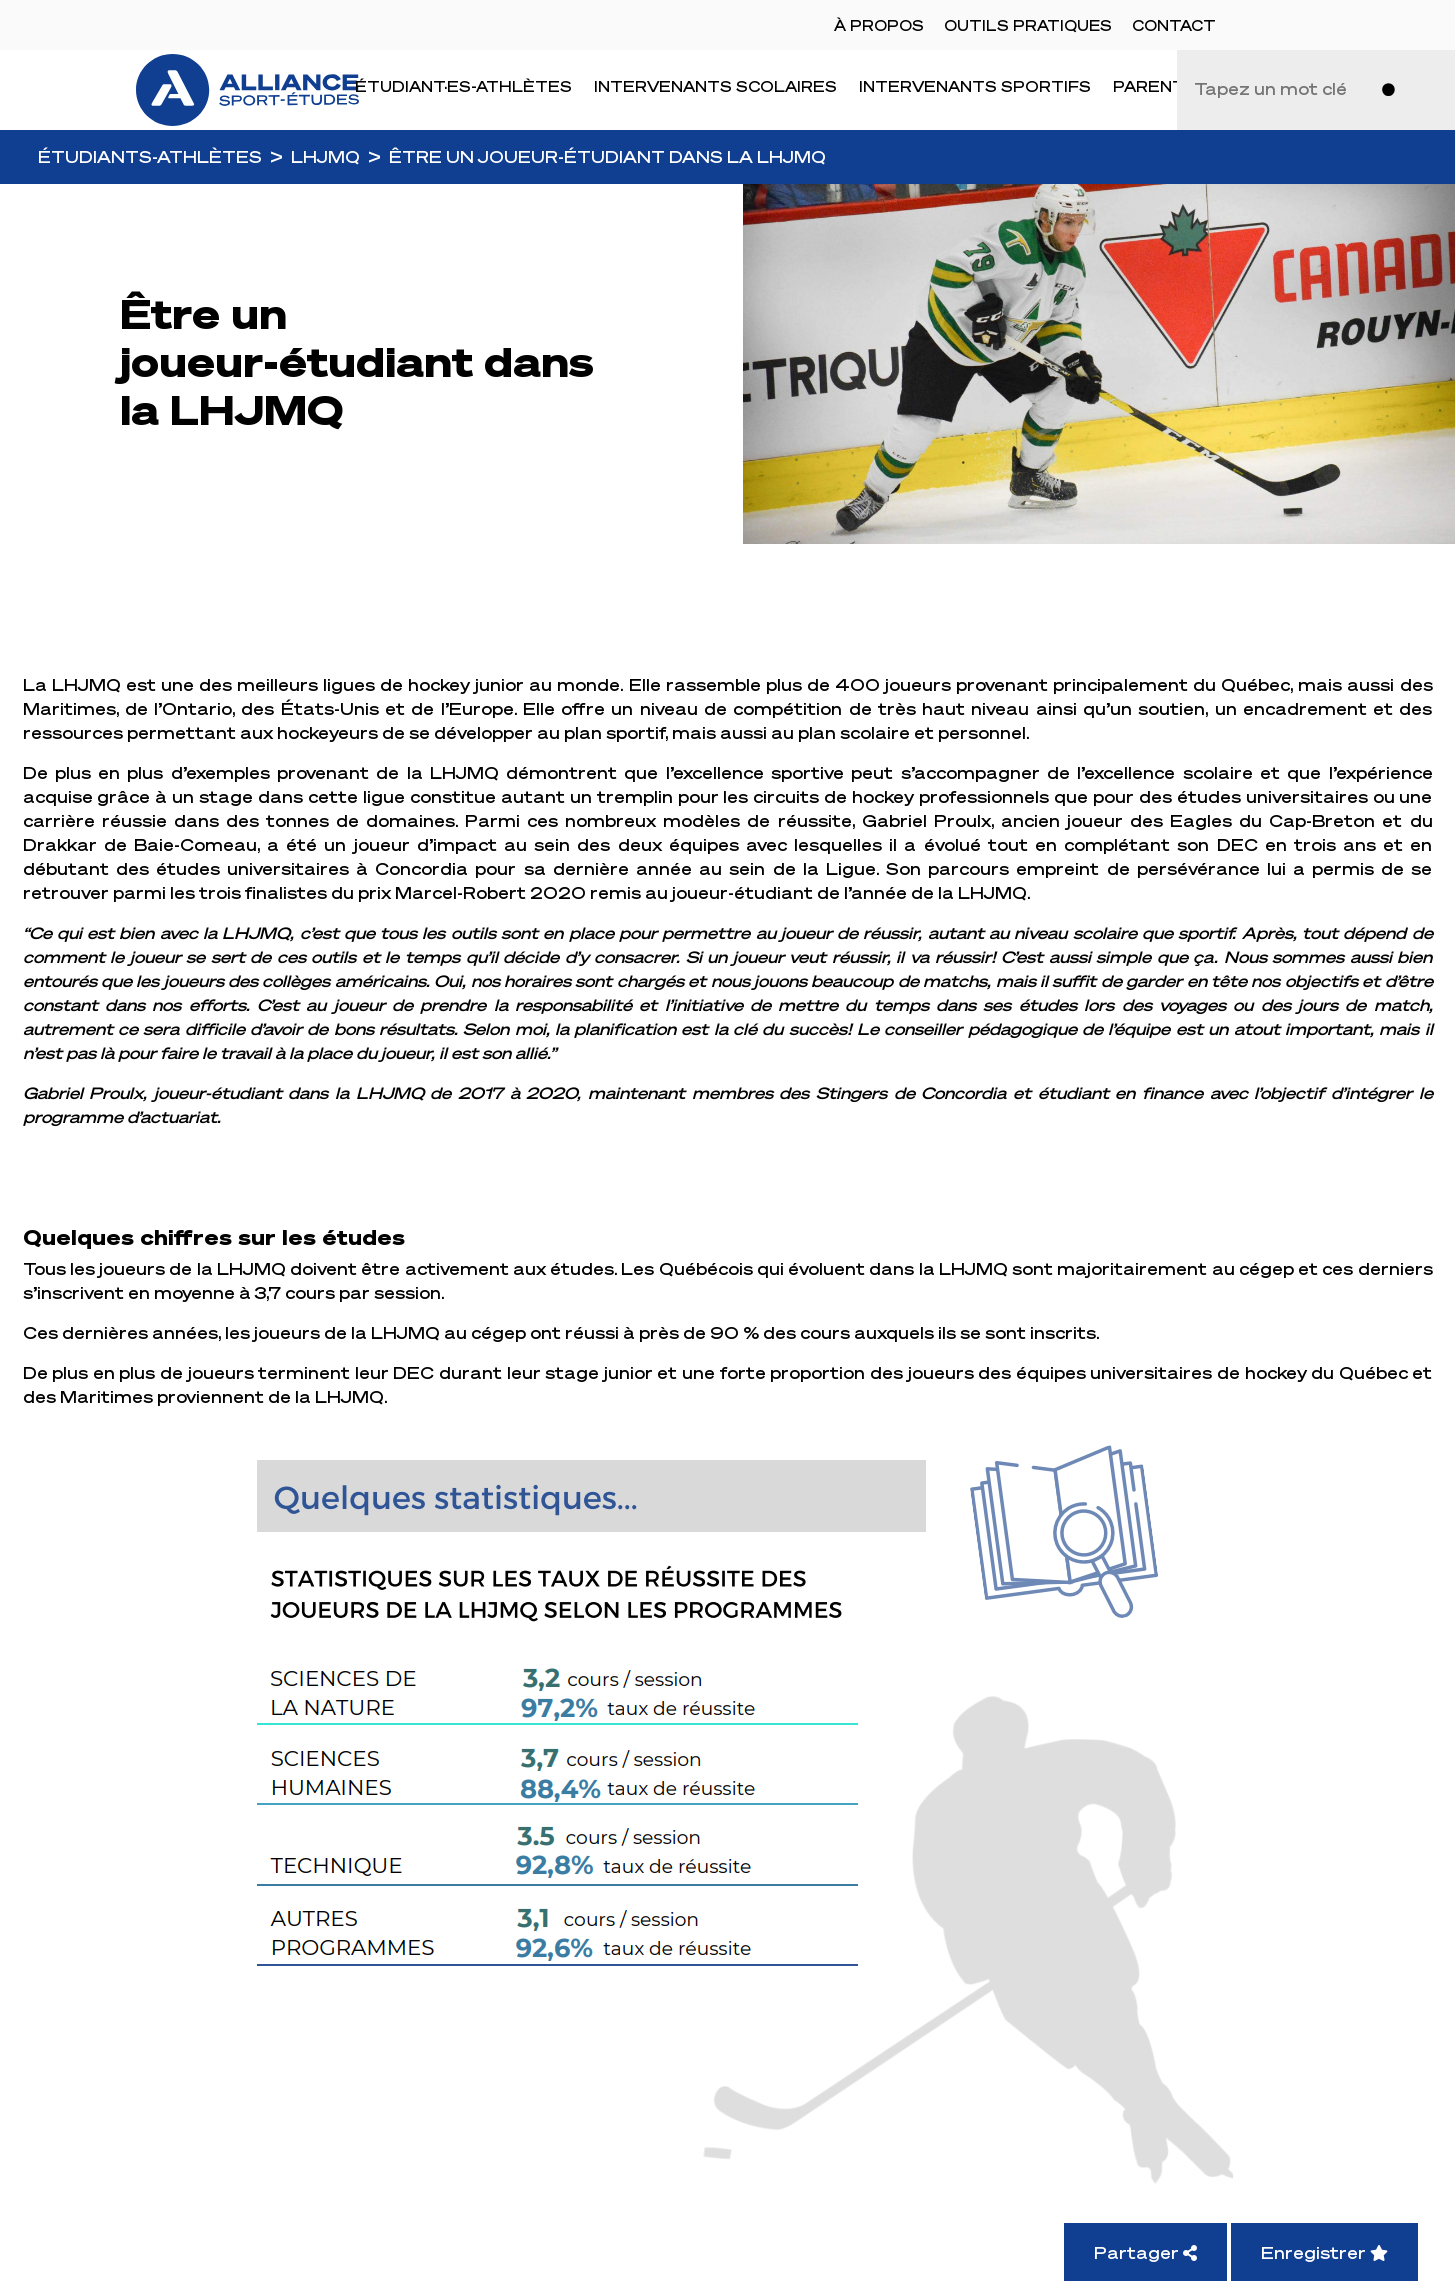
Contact (1174, 25)
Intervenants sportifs (975, 86)
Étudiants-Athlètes (150, 156)
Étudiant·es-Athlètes (463, 86)
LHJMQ (325, 156)
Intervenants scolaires (715, 86)
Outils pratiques (1028, 25)
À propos (879, 25)
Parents (1155, 86)
